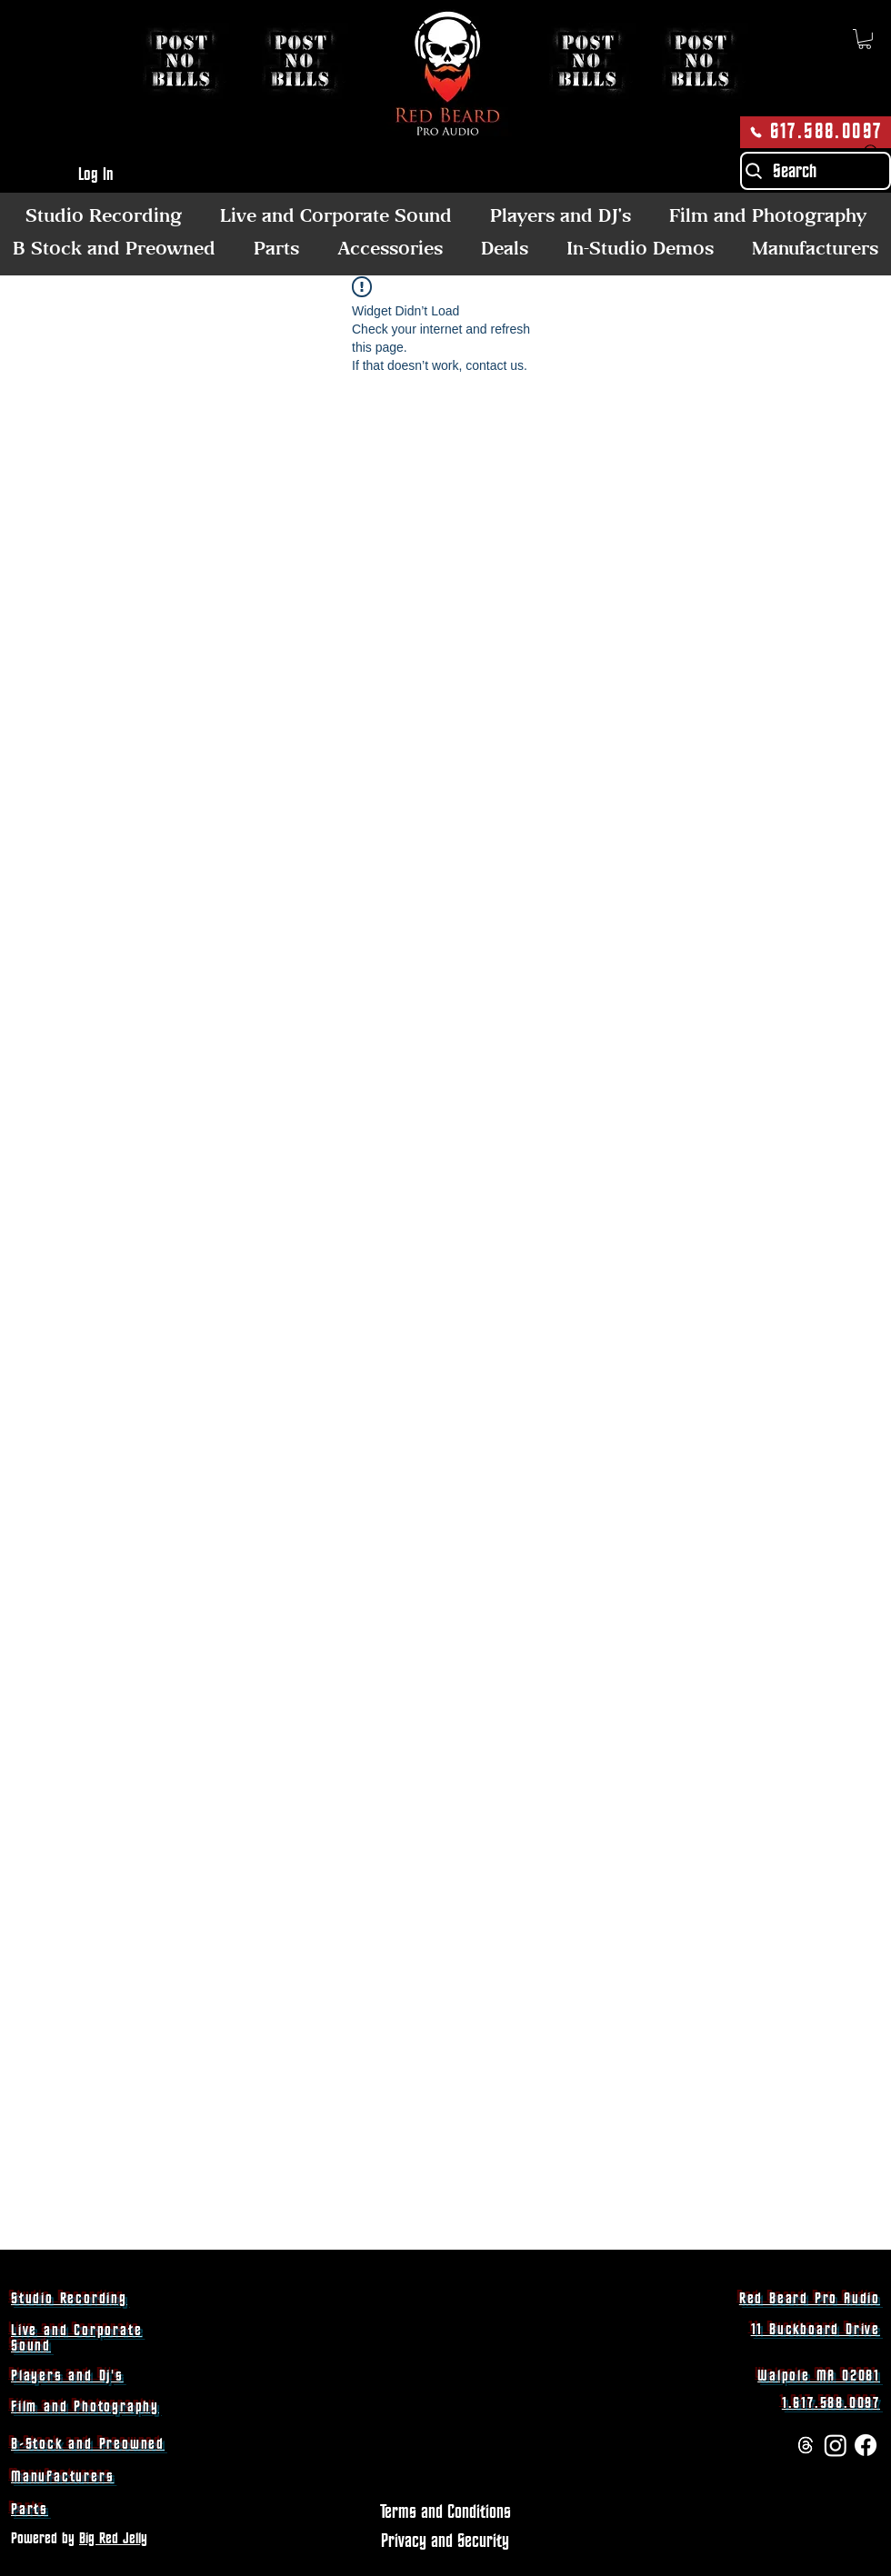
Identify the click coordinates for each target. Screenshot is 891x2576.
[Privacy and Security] (445, 2542)
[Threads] (805, 2445)
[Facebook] (865, 2445)
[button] (864, 39)
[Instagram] (835, 2445)
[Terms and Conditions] (445, 2513)
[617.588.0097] (815, 132)
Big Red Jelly (113, 2538)
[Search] (815, 171)
